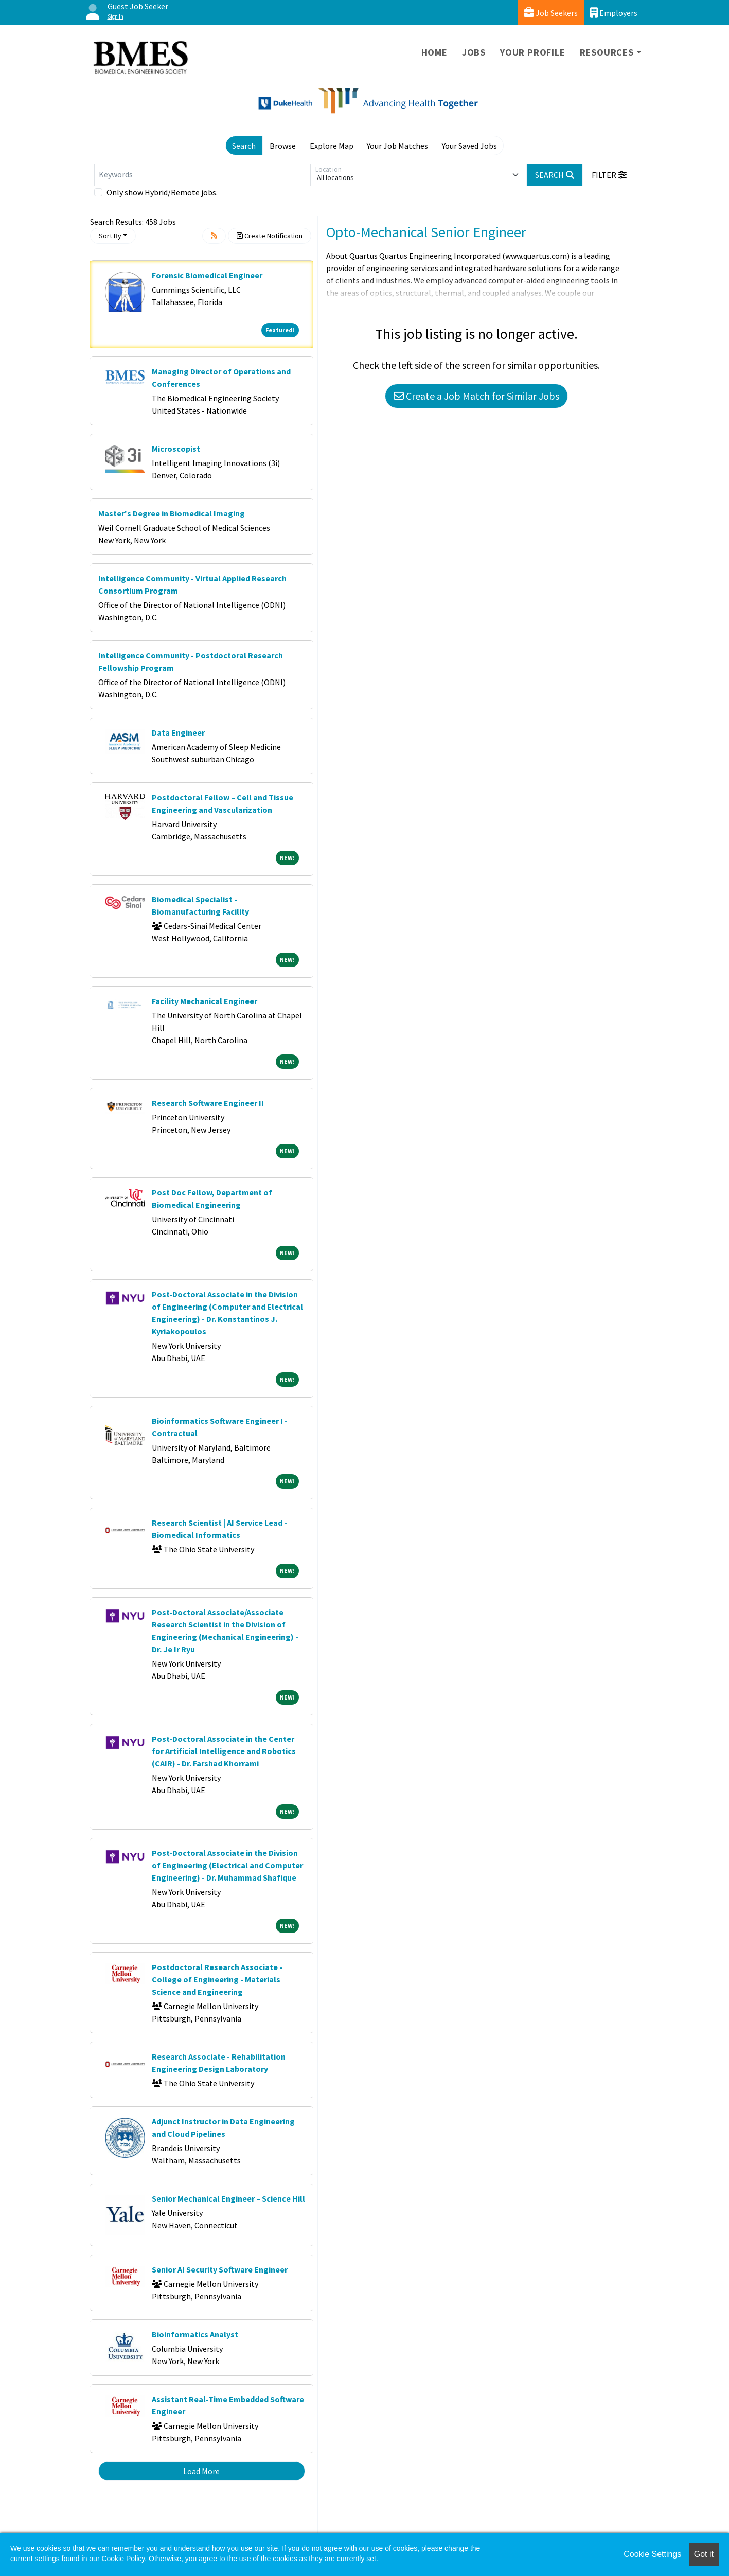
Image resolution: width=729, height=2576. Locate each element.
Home (434, 52)
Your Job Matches (397, 145)
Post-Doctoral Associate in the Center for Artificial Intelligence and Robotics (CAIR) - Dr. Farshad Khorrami (224, 1750)
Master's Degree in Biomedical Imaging (171, 513)
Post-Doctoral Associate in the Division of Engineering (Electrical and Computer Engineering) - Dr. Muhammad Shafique (227, 1865)
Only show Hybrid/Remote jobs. (162, 192)
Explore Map (331, 145)
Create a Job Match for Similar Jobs (476, 395)
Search (244, 145)
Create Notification (270, 235)
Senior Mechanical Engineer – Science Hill (228, 2198)
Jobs (474, 52)
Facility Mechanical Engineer (204, 1001)
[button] (609, 175)
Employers (613, 12)
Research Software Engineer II (208, 1103)
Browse (283, 145)
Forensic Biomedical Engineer (207, 275)
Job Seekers (551, 12)
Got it (704, 2554)
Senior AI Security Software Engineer (220, 2269)
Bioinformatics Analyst (195, 2334)
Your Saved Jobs (469, 145)
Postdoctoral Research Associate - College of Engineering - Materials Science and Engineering (217, 1979)
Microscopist (176, 448)
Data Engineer (178, 732)
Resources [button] (607, 52)
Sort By (110, 235)
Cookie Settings (652, 2554)
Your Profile (532, 52)
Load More (201, 2471)
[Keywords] (202, 175)
